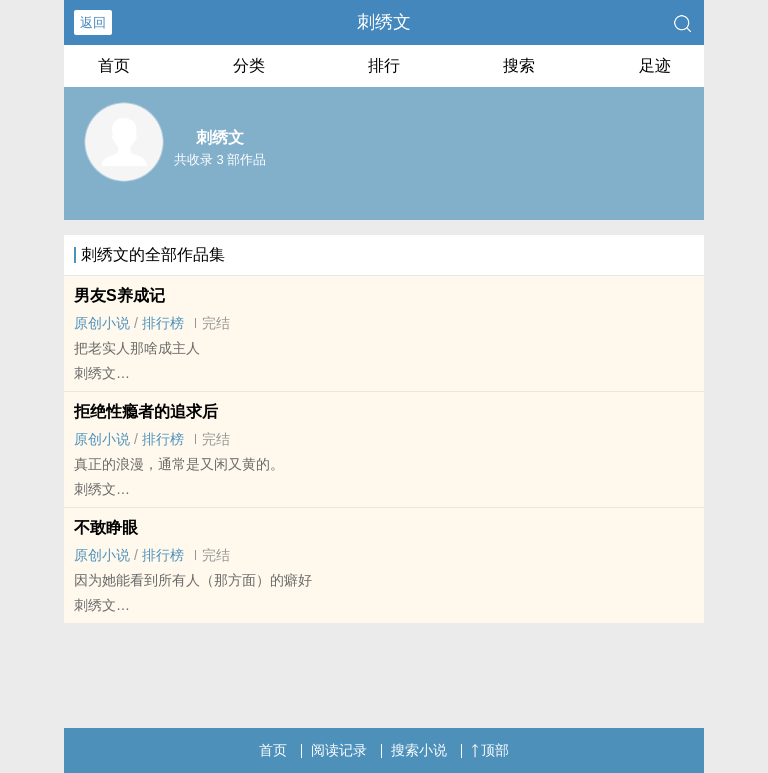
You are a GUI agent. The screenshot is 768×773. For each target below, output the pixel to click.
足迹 (655, 65)
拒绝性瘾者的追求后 (146, 411)
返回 (93, 22)
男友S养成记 (119, 295)
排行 (384, 65)
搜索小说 (419, 750)
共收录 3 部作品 (220, 159)
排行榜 (163, 323)
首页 (114, 65)
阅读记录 (339, 750)
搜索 (519, 65)
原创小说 (102, 323)
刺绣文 (384, 22)
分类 (249, 65)
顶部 (490, 750)
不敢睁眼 (106, 527)
